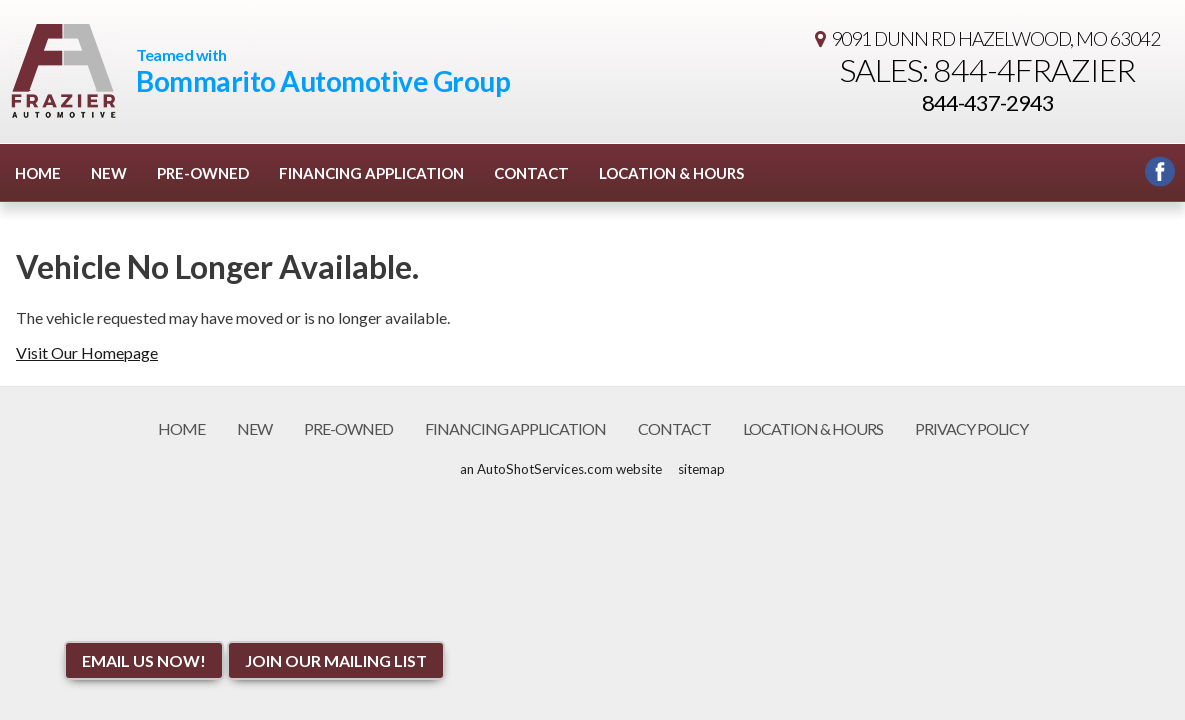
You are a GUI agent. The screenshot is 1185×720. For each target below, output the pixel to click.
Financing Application (371, 173)
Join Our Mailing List (336, 660)
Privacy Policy (971, 428)
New (109, 173)
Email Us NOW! (144, 660)
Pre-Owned (203, 173)
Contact (531, 173)
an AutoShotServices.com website (561, 469)
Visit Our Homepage (87, 352)
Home (38, 173)
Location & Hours (671, 173)
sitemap (701, 469)
